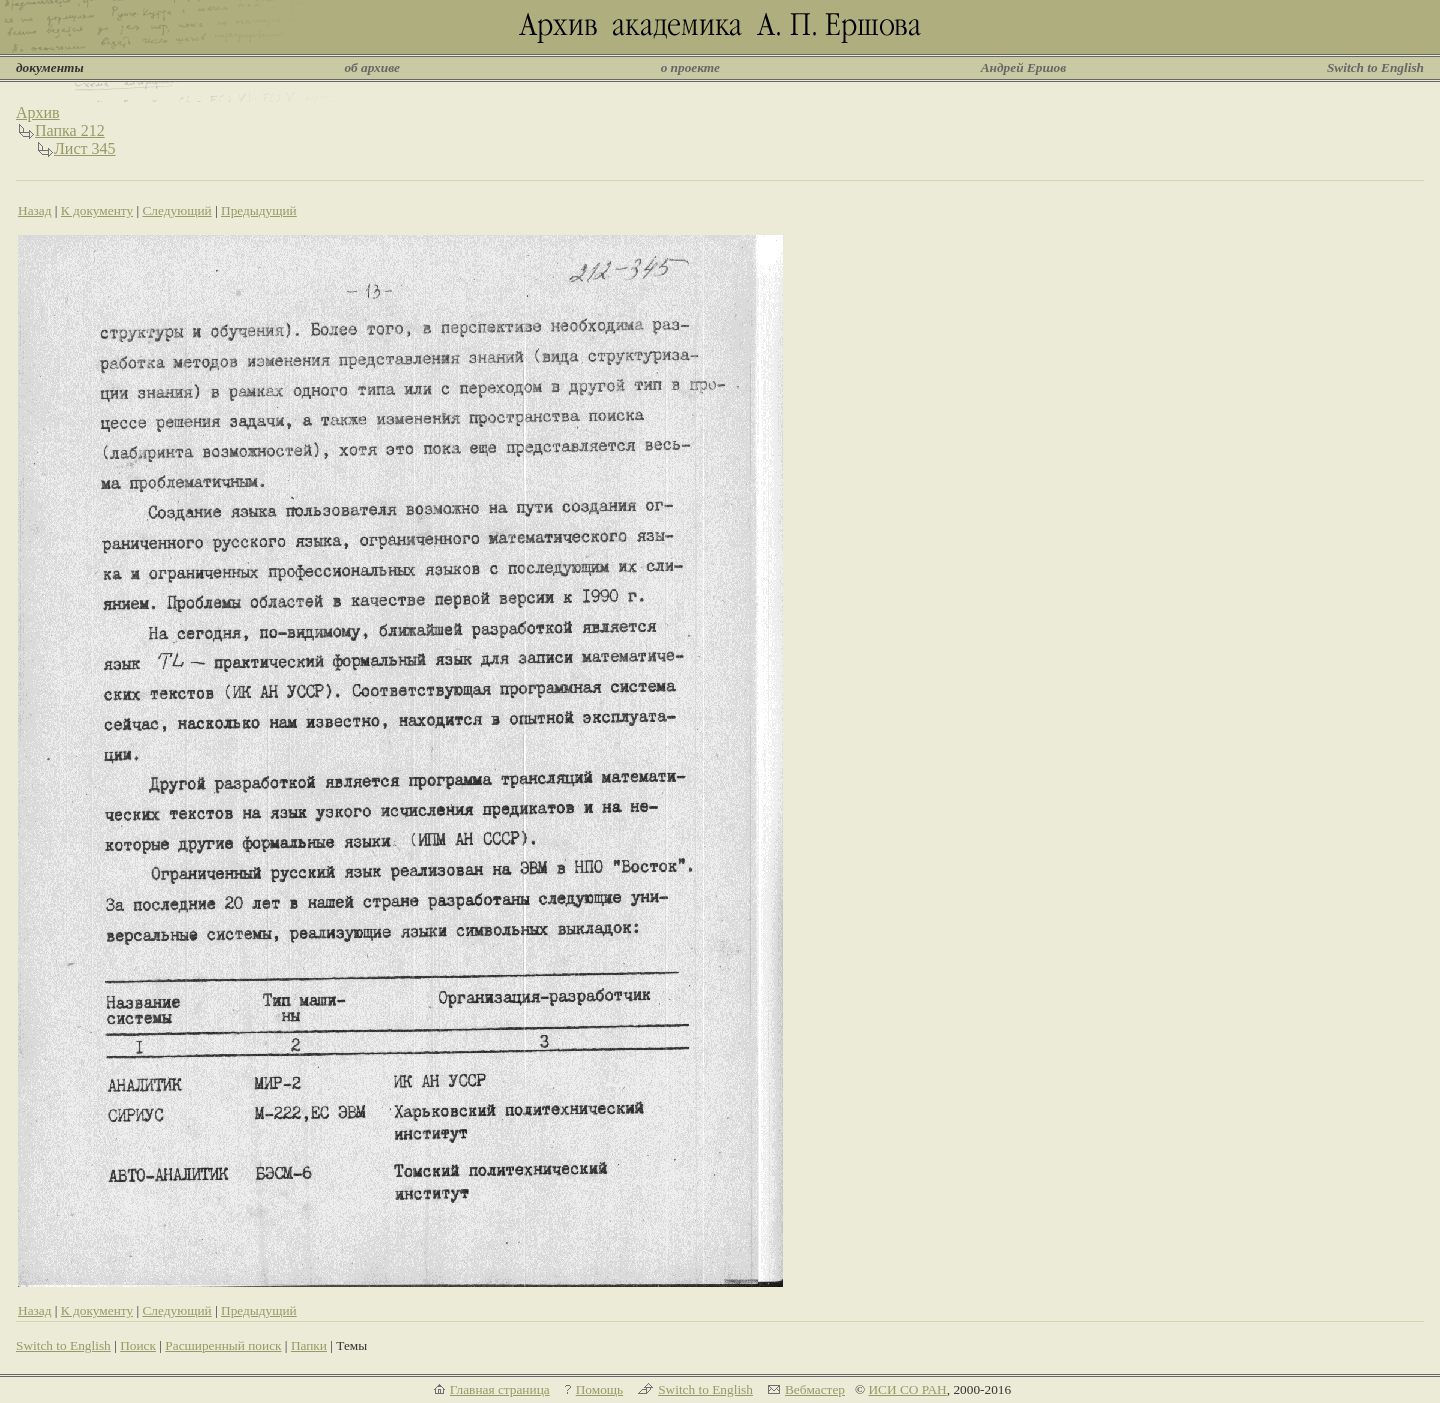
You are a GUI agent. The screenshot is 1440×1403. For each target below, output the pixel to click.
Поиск (138, 1345)
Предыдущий (259, 210)
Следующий (176, 210)
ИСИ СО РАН (907, 1389)
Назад (35, 210)
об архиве (372, 67)
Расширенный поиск (223, 1345)
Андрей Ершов (1024, 67)
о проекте (690, 67)
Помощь (599, 1389)
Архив (38, 112)
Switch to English (1375, 67)
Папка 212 (70, 130)
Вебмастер (815, 1389)
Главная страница (500, 1389)
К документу (97, 210)
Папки (309, 1345)
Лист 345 (85, 148)
